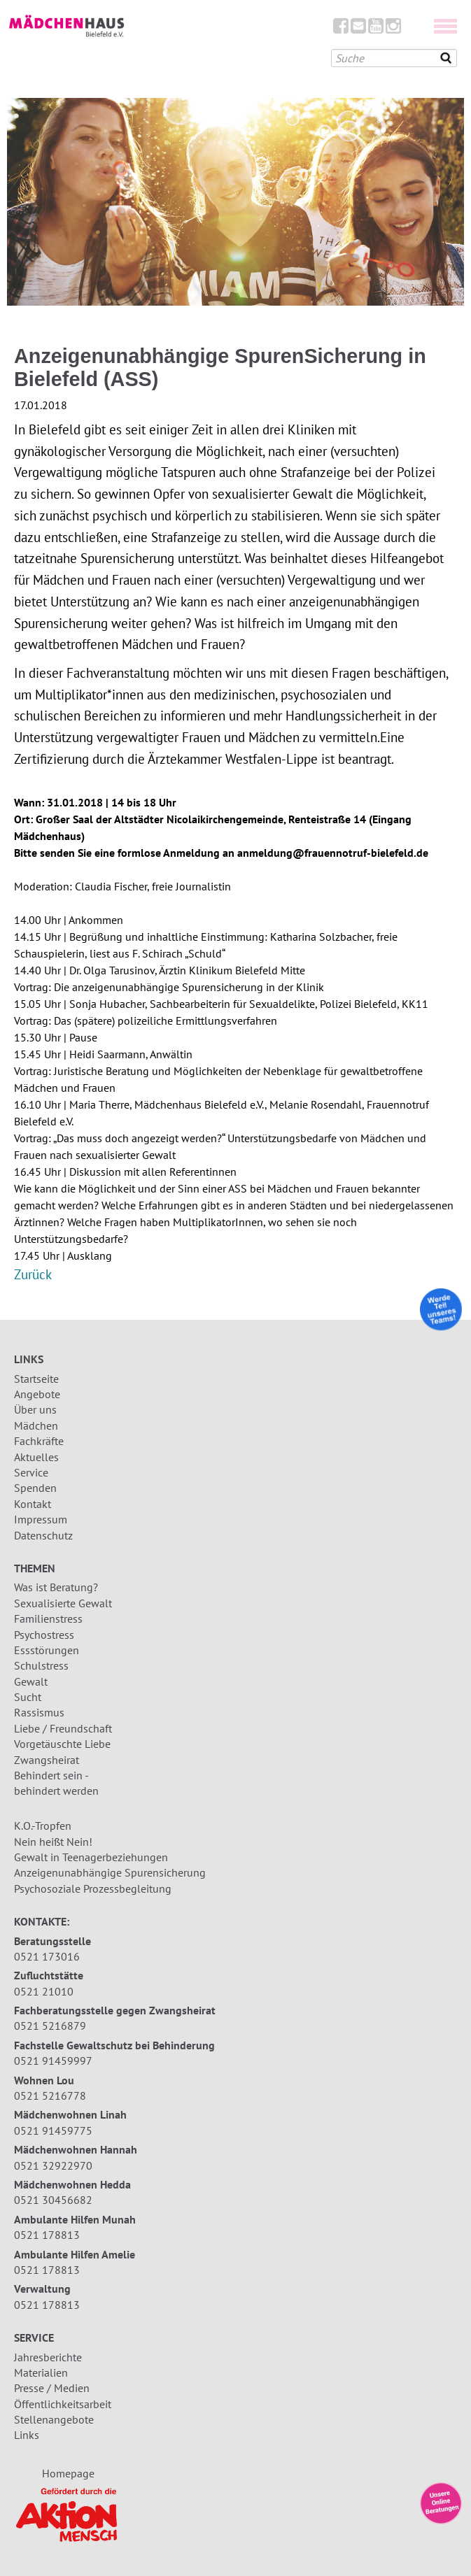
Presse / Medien (52, 2388)
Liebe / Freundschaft (63, 1728)
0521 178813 (47, 2235)
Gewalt (31, 1681)
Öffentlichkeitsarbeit (62, 2404)
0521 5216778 (50, 2095)
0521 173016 (47, 1956)
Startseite (36, 1379)
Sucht (27, 1697)
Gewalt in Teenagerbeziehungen (91, 1857)
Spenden (35, 1488)
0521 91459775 (53, 2130)
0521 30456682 (53, 2200)
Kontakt (32, 1504)
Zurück (33, 1274)
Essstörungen (46, 1650)
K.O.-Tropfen (42, 1826)
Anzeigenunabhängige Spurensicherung (110, 1872)
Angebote (37, 1394)
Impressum (40, 1519)
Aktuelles (36, 1457)
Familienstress (48, 1618)
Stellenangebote (54, 2419)
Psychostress (44, 1635)
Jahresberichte (48, 2357)
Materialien (41, 2372)
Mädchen (36, 1425)
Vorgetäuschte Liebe (62, 1744)
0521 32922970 (53, 2165)
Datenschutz (43, 1535)
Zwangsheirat (46, 1760)
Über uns (35, 1409)
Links (26, 2435)
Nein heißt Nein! (53, 1842)
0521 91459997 (53, 2061)
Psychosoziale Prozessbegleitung (92, 1888)
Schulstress (41, 1665)
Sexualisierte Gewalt (63, 1603)
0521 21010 (43, 1991)
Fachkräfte (39, 1441)
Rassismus (39, 1712)
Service (31, 1472)
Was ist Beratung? (56, 1587)
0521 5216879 (50, 2026)
